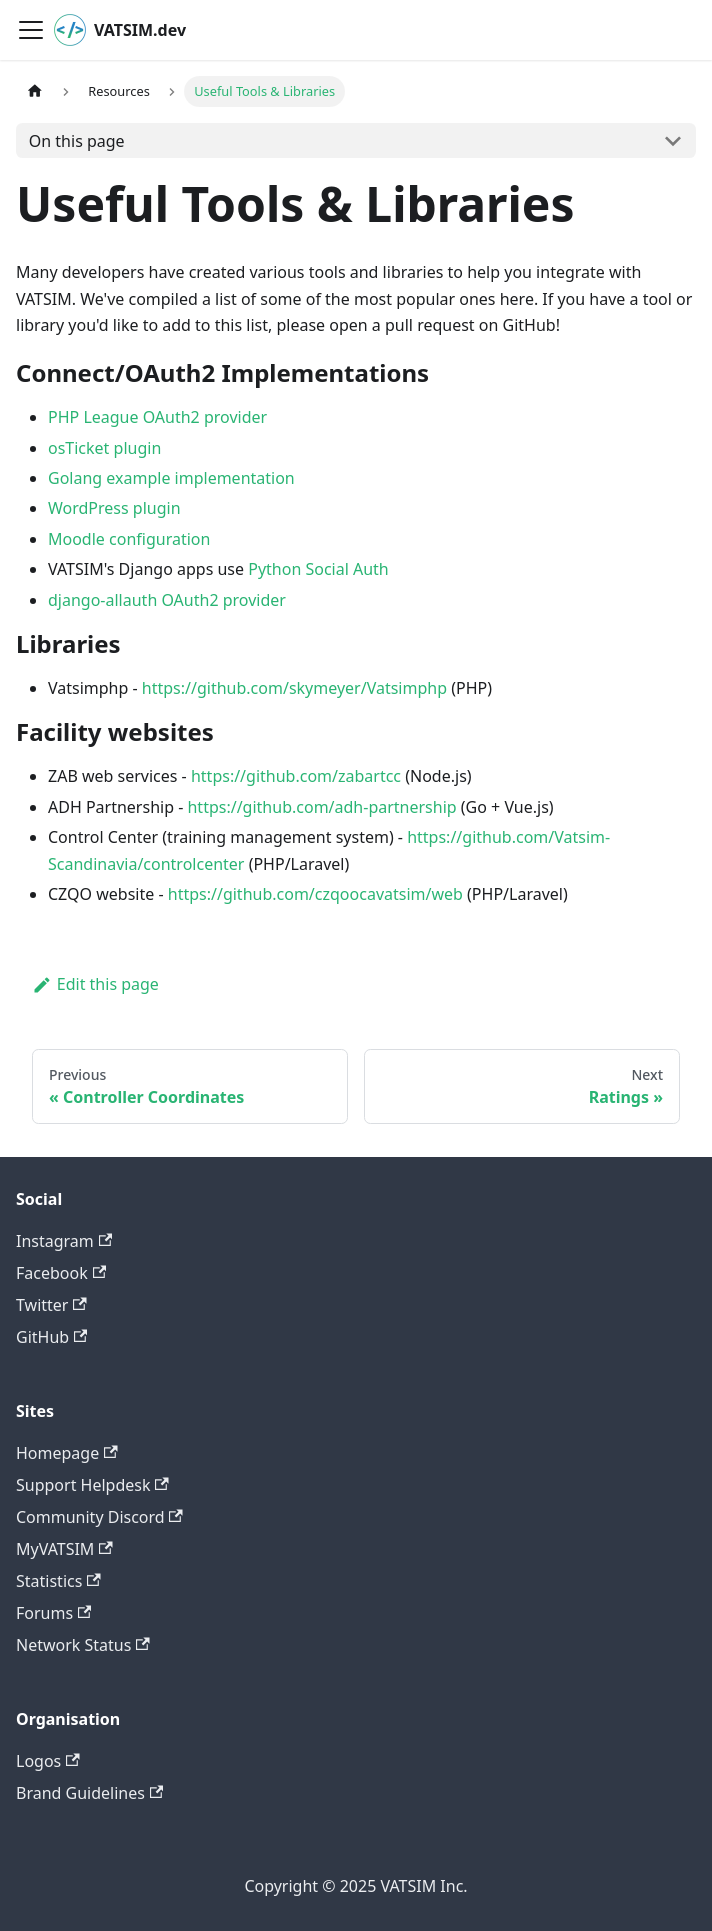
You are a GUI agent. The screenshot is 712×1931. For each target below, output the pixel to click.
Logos (48, 1761)
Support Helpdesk (92, 1485)
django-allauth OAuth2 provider (167, 600)
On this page (77, 141)
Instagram (64, 1241)
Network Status (83, 1645)
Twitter (51, 1305)
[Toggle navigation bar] (31, 30)
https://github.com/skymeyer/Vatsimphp (294, 688)
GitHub (51, 1337)
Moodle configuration (129, 539)
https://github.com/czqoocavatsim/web (315, 894)
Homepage (67, 1453)
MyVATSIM (64, 1549)
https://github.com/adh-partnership (321, 807)
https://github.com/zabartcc (296, 776)
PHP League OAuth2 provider (157, 417)
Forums (53, 1613)
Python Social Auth (318, 569)
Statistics (58, 1581)
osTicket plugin (104, 448)
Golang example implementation (171, 478)
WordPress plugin (114, 508)
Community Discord (99, 1517)
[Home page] (35, 91)
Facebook (61, 1273)
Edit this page (95, 984)
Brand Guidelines (89, 1793)
